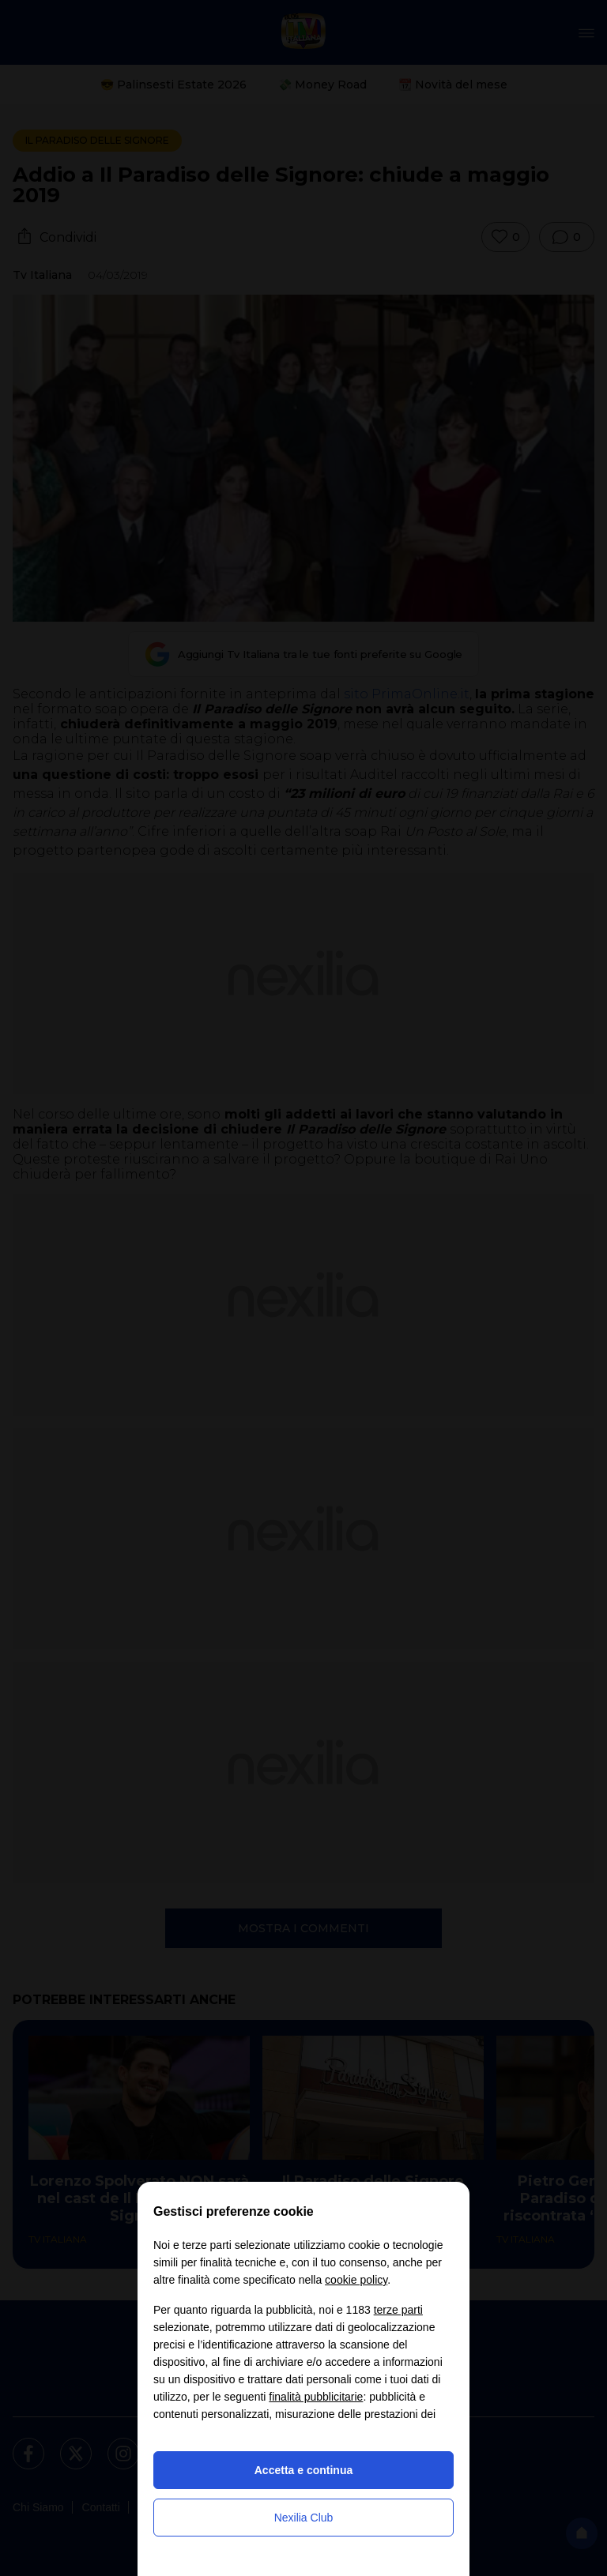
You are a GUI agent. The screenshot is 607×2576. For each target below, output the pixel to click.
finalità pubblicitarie (316, 2396)
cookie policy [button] (356, 2279)
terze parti (398, 2309)
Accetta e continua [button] (303, 2470)
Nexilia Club (304, 2517)
